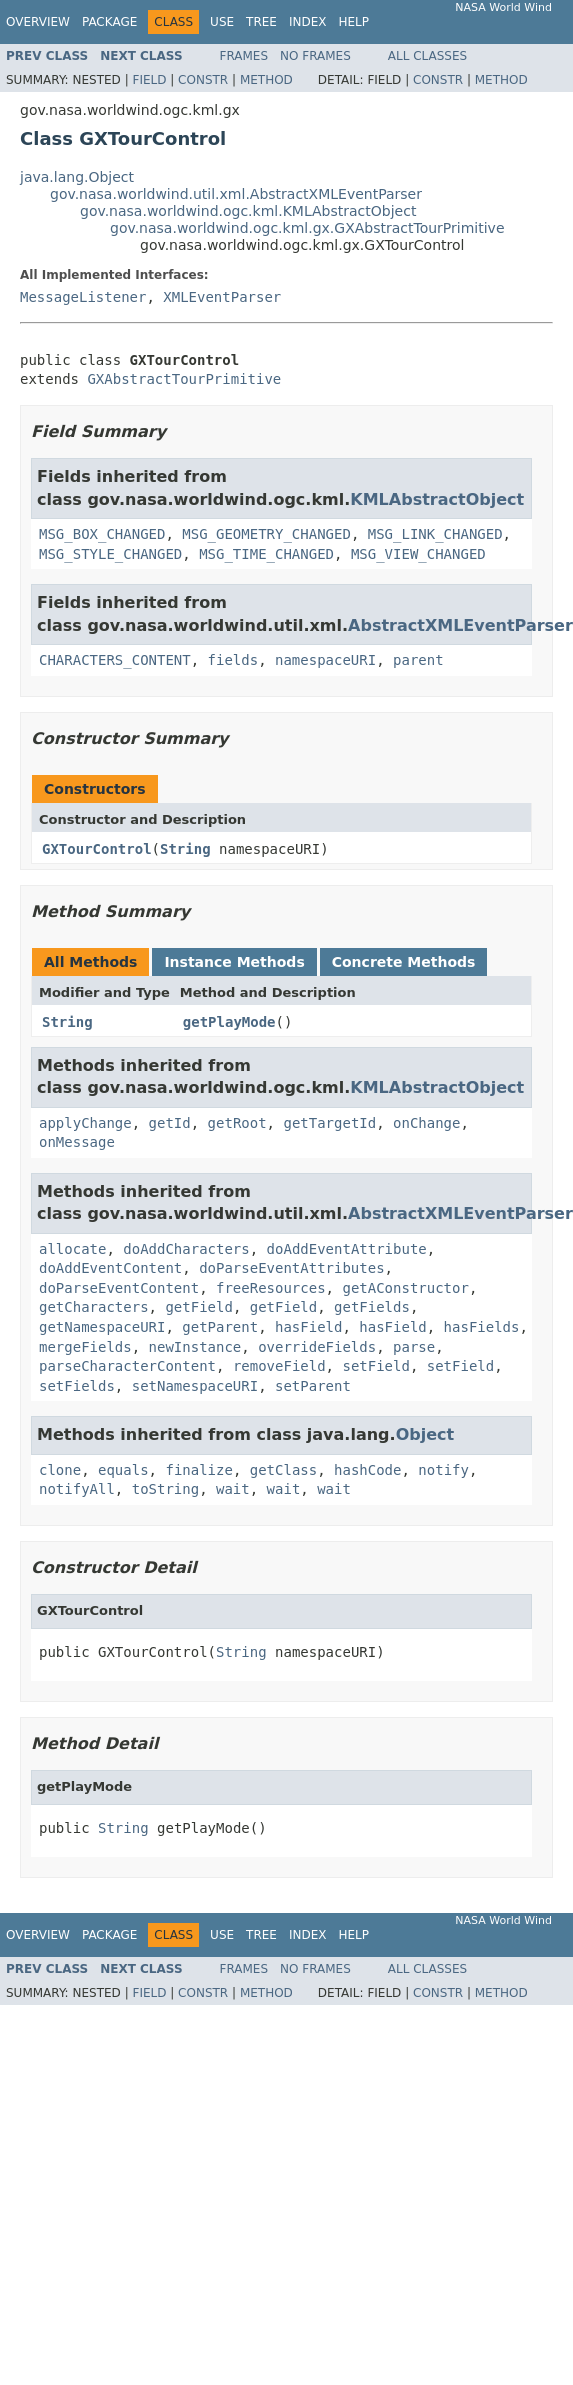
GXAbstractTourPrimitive (184, 379)
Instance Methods (234, 962)
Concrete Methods (404, 962)
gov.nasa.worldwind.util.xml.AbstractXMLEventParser (236, 194)
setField (375, 1366)
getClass (283, 1470)
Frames (244, 56)
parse (414, 1347)
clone (60, 1470)
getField (198, 1307)
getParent (220, 1327)
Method (266, 80)
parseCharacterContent (127, 1366)
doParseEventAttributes (291, 1268)
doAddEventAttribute (347, 1249)
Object (425, 1434)
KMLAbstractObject (437, 499)
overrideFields (317, 1347)
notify (443, 1470)
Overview (38, 22)
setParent (313, 1386)
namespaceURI (325, 660)
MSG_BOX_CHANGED (102, 534)
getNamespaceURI (102, 1327)
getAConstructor (405, 1288)
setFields (77, 1386)
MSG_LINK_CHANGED (435, 534)
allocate (72, 1249)
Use (222, 22)
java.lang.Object (77, 177)
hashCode (367, 1470)
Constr (203, 80)
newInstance (195, 1347)
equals (123, 1470)
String (185, 849)
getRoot (237, 1123)
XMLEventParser (222, 297)
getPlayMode (229, 1022)
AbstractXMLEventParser (460, 625)
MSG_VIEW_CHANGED (418, 554)
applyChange (85, 1123)
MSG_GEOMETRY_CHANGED (266, 534)
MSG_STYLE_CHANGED (110, 554)
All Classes (427, 56)
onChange (426, 1123)
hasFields (482, 1327)
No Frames (315, 56)
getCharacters (94, 1307)
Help (353, 22)
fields (233, 660)
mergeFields (85, 1347)
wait (233, 1489)
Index (308, 22)
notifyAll (77, 1489)
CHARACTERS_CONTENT (115, 660)
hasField (308, 1327)
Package (109, 22)
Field (149, 80)
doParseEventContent (119, 1288)
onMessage (77, 1142)
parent (418, 660)
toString (165, 1489)
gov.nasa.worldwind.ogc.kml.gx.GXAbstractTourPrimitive (307, 228)
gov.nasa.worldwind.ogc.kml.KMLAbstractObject (248, 211)
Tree (261, 22)
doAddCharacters (186, 1249)
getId (170, 1123)
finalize (198, 1470)
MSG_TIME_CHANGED (266, 554)
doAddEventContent (110, 1268)
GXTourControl (97, 849)
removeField (279, 1366)
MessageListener (83, 297)
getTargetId (329, 1123)
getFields (372, 1307)
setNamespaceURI (195, 1386)
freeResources (271, 1288)
